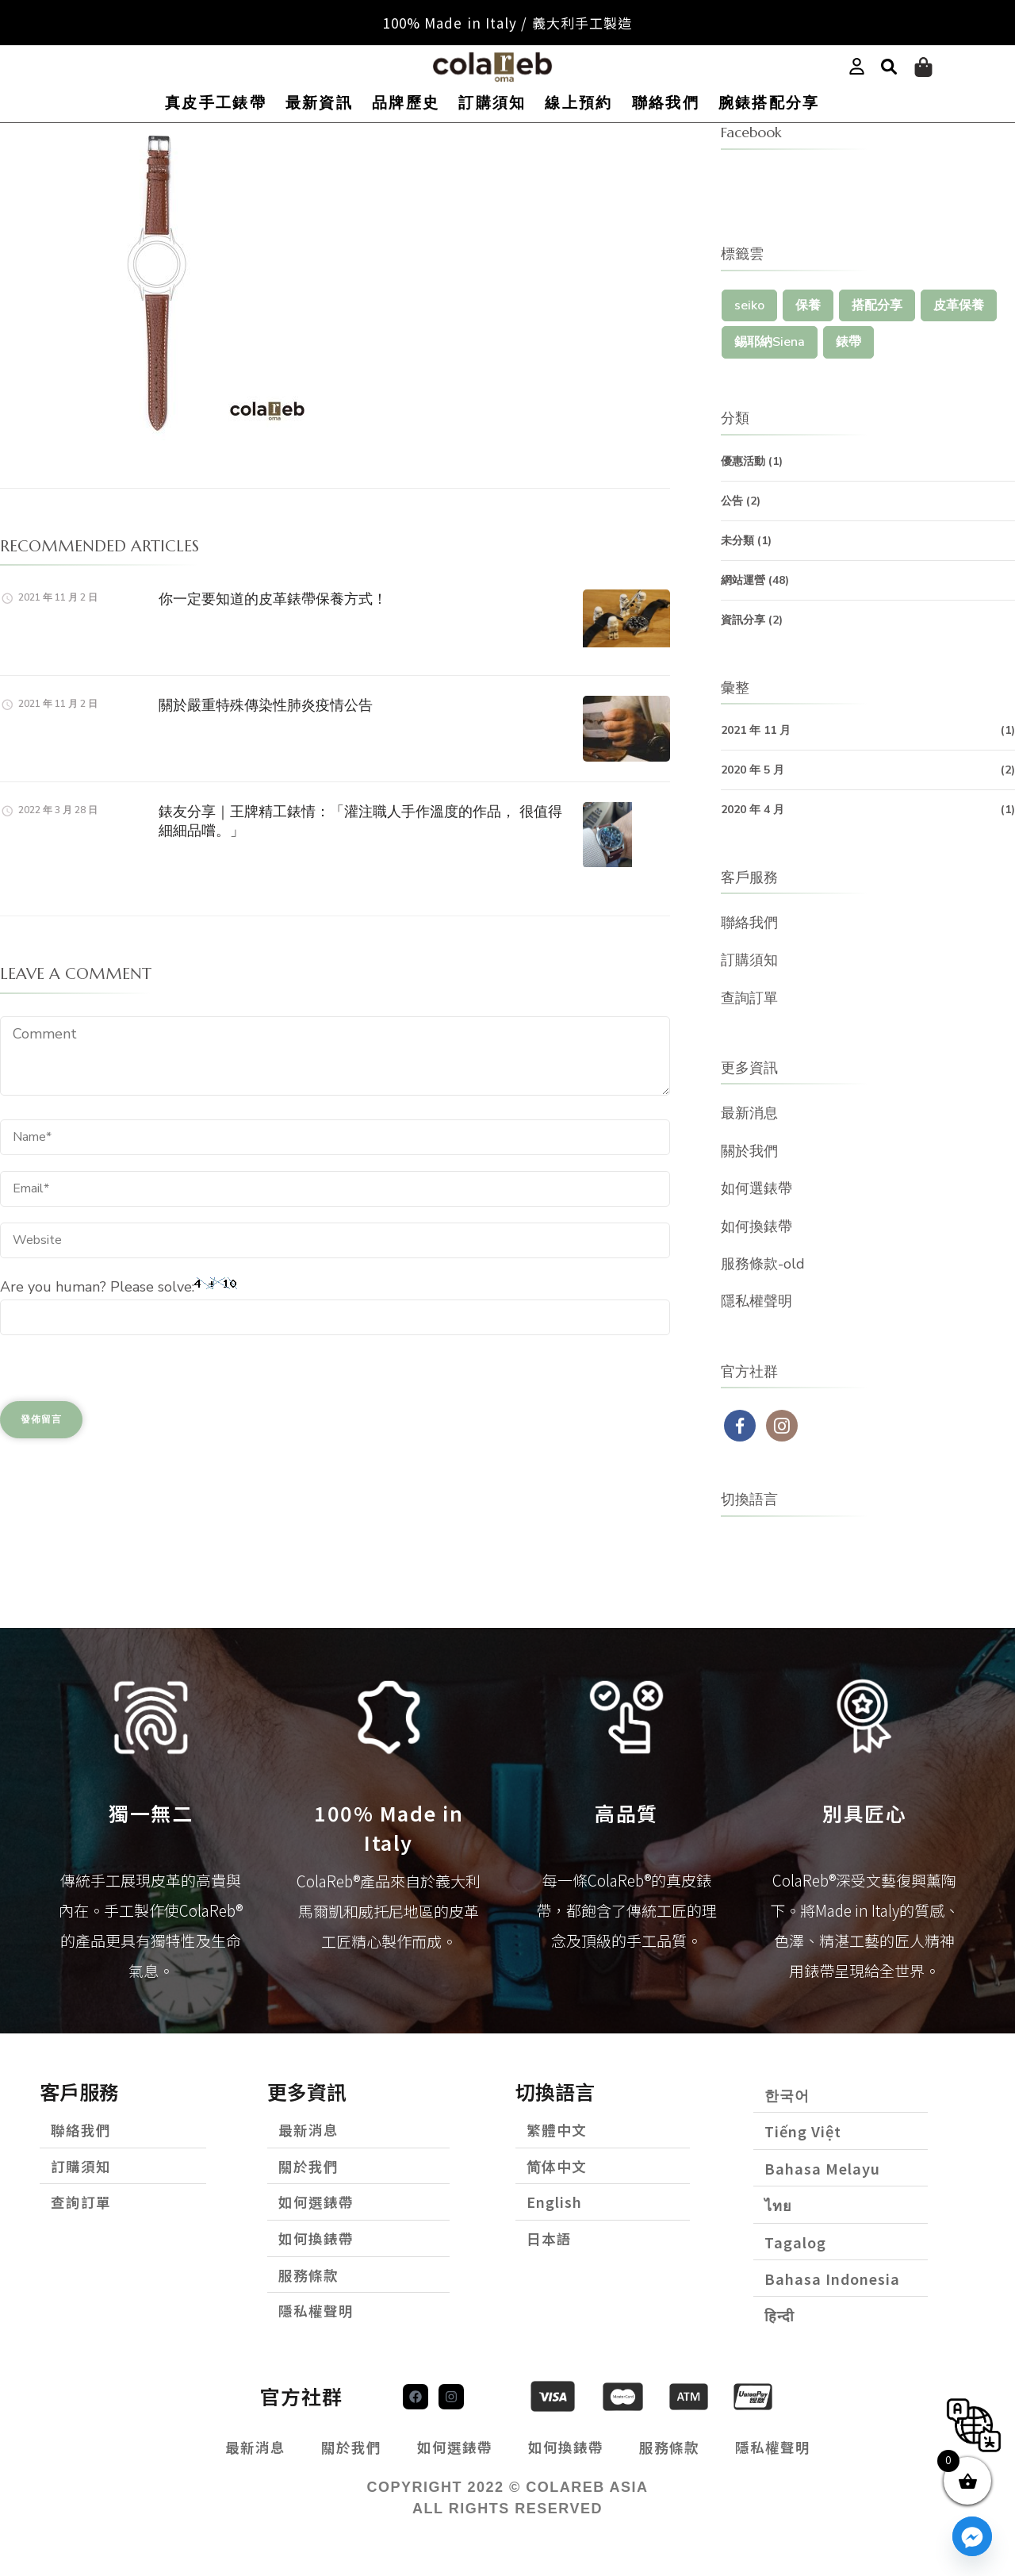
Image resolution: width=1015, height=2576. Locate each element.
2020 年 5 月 (752, 769)
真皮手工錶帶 (215, 103)
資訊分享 (743, 620)
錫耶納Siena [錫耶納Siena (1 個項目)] (769, 342)
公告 (732, 501)
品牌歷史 (405, 103)
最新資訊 (319, 103)
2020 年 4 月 (752, 809)
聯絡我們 (665, 103)
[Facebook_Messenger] (972, 2536)
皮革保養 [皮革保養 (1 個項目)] (958, 305)
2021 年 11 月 (756, 730)
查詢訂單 (749, 998)
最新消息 (749, 1113)
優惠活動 (743, 461)
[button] (889, 67)
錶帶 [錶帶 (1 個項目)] (848, 342)
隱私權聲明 (756, 1301)
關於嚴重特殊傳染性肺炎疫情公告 (266, 705)
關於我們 (749, 1151)
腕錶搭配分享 (769, 103)
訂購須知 (492, 103)
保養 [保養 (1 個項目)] (808, 305)
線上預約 (578, 103)
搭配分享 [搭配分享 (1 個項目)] (877, 305)
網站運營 (743, 580)
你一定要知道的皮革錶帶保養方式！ (273, 598)
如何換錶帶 (756, 1226)
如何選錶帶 (756, 1188)
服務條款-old (763, 1263)
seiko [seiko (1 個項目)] (749, 305)
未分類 (737, 540)
